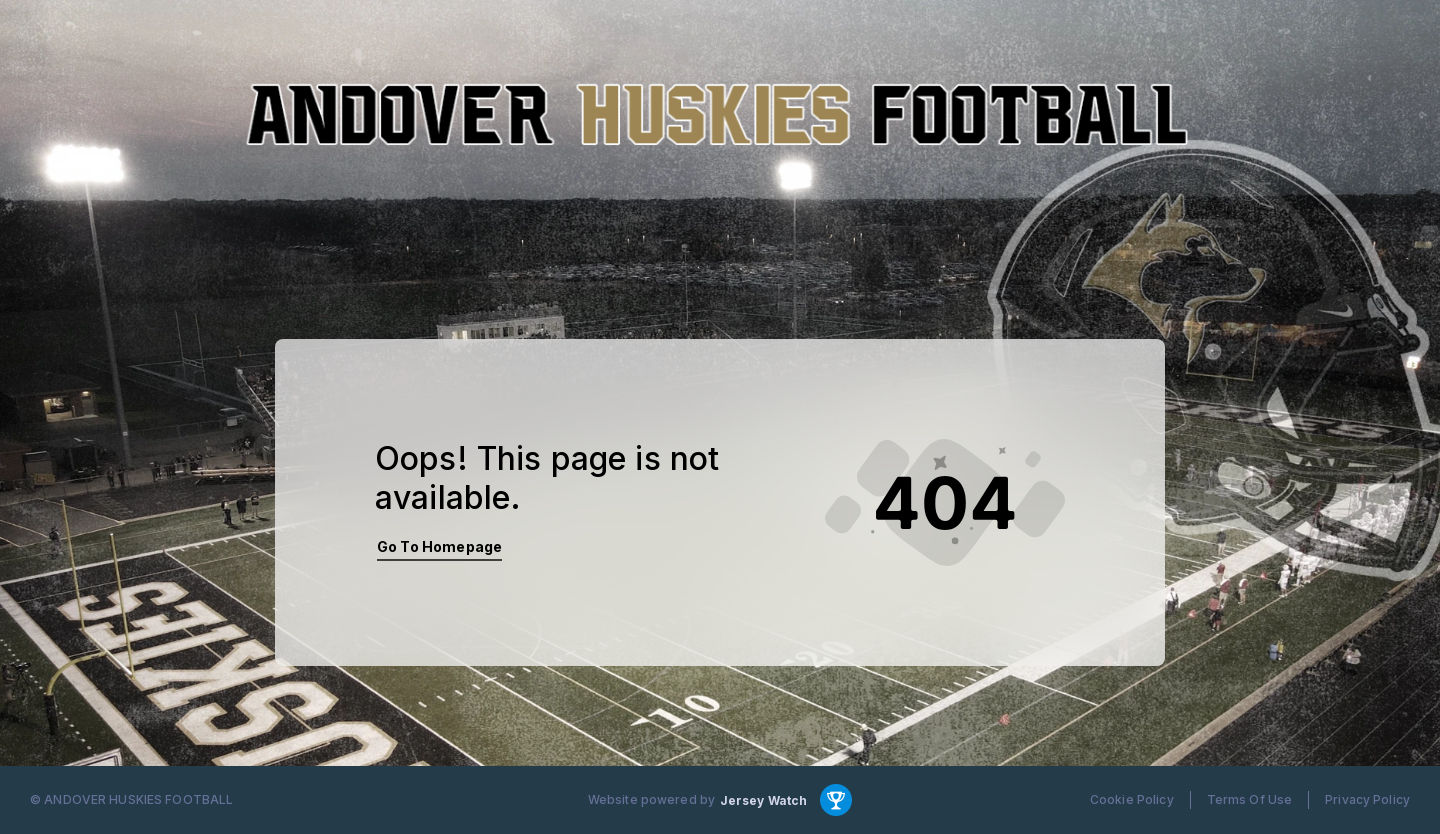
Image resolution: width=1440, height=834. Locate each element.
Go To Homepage (439, 546)
